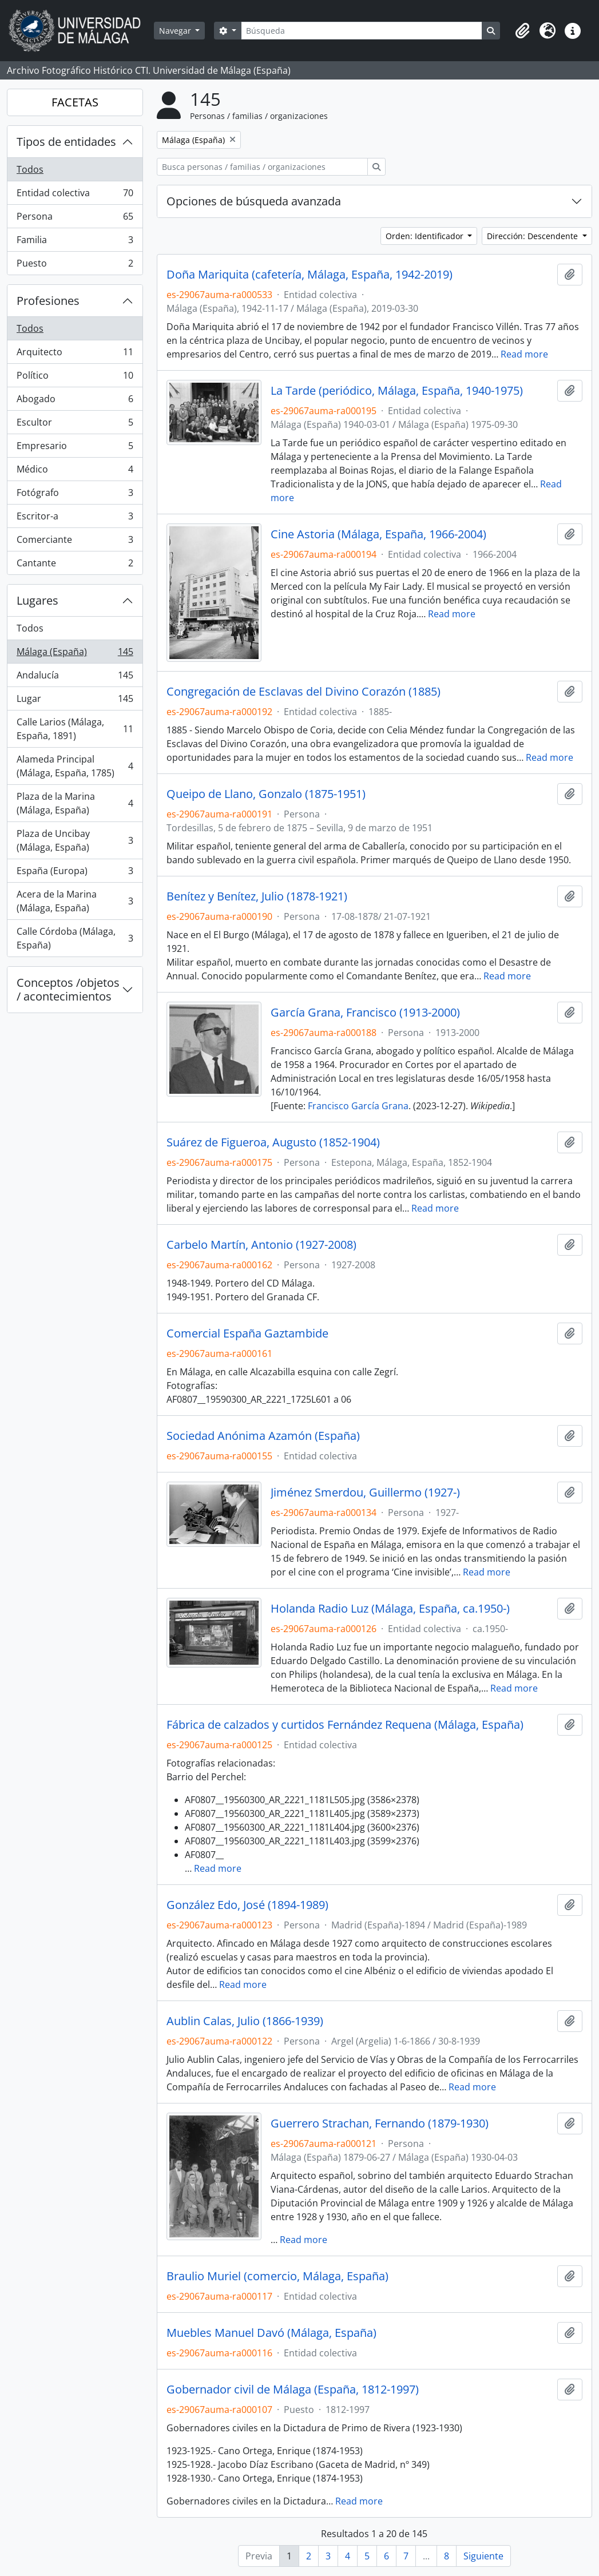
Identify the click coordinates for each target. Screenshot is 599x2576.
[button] (522, 30)
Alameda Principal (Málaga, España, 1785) (74, 766)
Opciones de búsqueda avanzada (253, 201)
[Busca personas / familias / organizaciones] (262, 167)
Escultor (74, 424)
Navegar (176, 30)
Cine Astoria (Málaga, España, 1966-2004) (378, 534)
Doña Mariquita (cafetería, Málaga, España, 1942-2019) (309, 274)
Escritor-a (74, 518)
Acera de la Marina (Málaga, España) (74, 901)
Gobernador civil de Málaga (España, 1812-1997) (292, 2389)
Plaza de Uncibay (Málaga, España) (74, 840)
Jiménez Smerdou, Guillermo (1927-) (365, 1492)
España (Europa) (74, 873)
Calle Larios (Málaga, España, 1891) (74, 729)
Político (74, 377)
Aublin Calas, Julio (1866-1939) (244, 2021)
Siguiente (483, 2556)
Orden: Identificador (426, 236)
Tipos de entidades (66, 141)
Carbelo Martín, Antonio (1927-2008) (261, 1245)
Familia (74, 242)
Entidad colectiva (74, 195)
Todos (30, 169)
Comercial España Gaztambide (247, 1333)
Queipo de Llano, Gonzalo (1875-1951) (266, 794)
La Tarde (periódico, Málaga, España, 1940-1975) (397, 391)
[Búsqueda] (361, 30)
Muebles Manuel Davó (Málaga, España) (271, 2333)
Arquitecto (74, 354)
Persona (74, 218)
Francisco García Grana (358, 1106)
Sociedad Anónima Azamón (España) (263, 1436)
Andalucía (74, 677)
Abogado (74, 401)
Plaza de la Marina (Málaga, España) (74, 803)
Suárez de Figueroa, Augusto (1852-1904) (273, 1142)
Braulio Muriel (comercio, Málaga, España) (277, 2276)
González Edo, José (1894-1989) (247, 1905)
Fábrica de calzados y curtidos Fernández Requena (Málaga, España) (344, 1725)
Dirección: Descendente (533, 236)
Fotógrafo (74, 495)
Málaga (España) (74, 654)
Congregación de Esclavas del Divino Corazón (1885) (303, 691)
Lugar (74, 701)
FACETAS (74, 102)
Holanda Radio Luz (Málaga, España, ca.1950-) (390, 1609)
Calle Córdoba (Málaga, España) (74, 938)
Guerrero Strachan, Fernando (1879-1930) (380, 2123)
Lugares (37, 600)
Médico (74, 471)
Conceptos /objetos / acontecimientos (68, 989)
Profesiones (48, 300)
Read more (524, 354)
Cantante (74, 565)
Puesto (74, 265)
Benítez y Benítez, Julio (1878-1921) (256, 896)
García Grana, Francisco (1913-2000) (365, 1012)
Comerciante (74, 542)
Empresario (74, 448)
